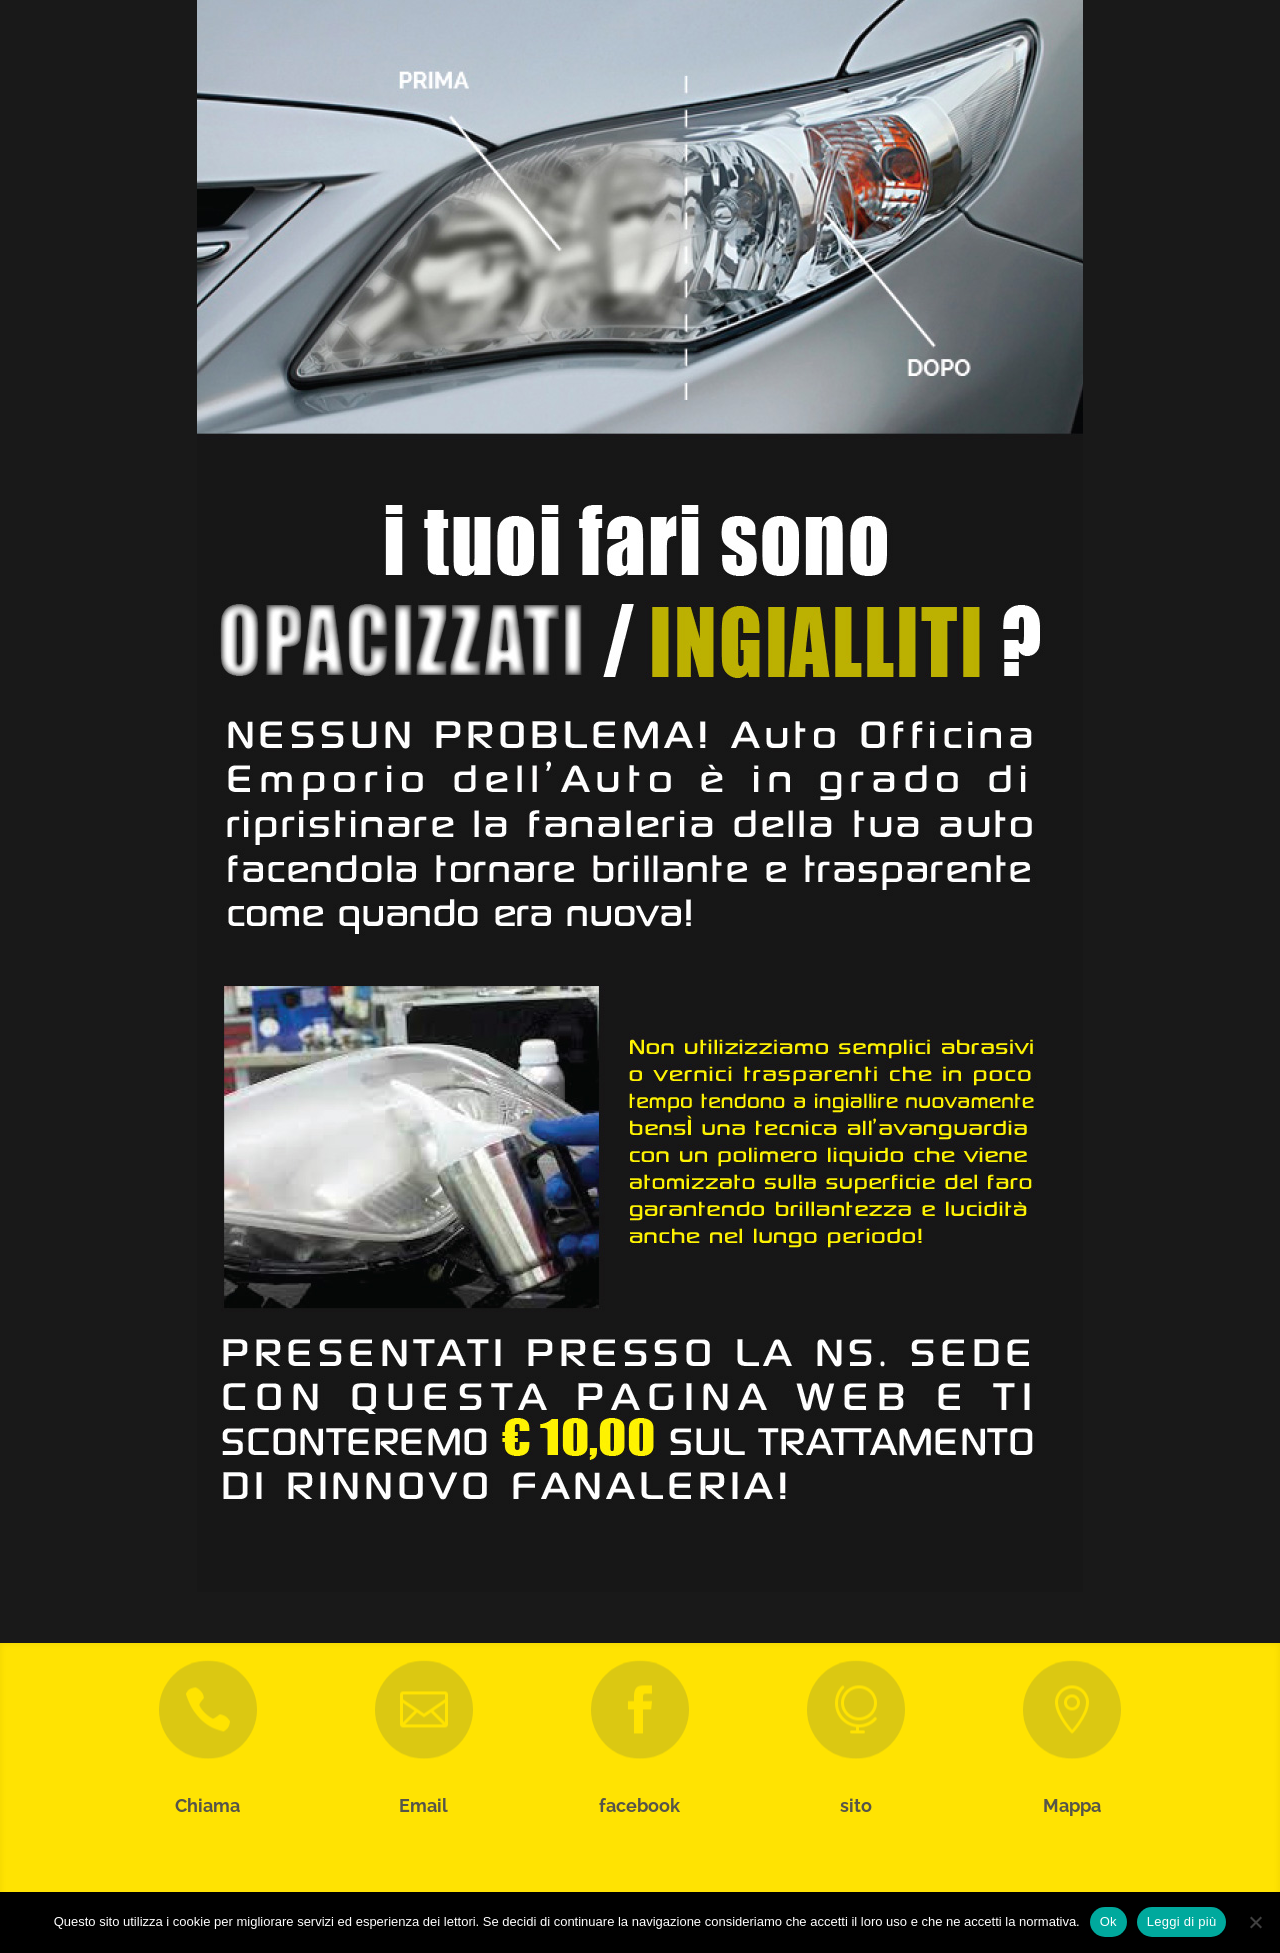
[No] (1255, 1922)
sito (856, 1805)
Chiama (207, 1805)
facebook (639, 1805)
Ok (1108, 1921)
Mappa (1072, 1805)
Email (423, 1805)
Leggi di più (1182, 1921)
